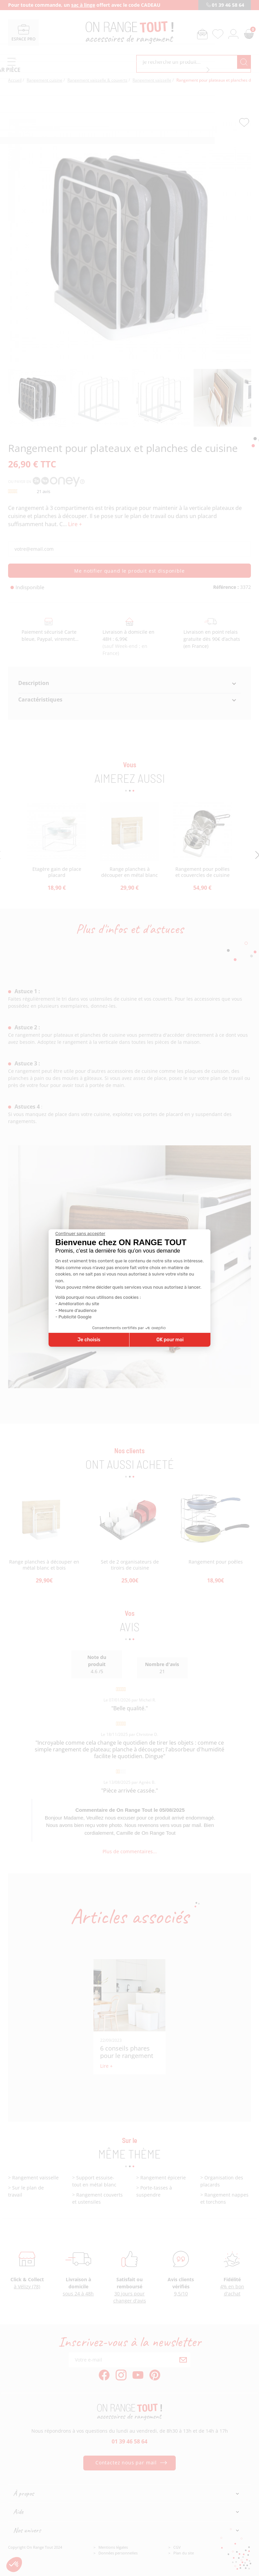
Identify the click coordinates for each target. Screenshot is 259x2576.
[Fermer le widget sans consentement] (80, 1233)
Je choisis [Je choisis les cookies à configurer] (89, 1340)
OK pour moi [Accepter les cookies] (170, 1340)
